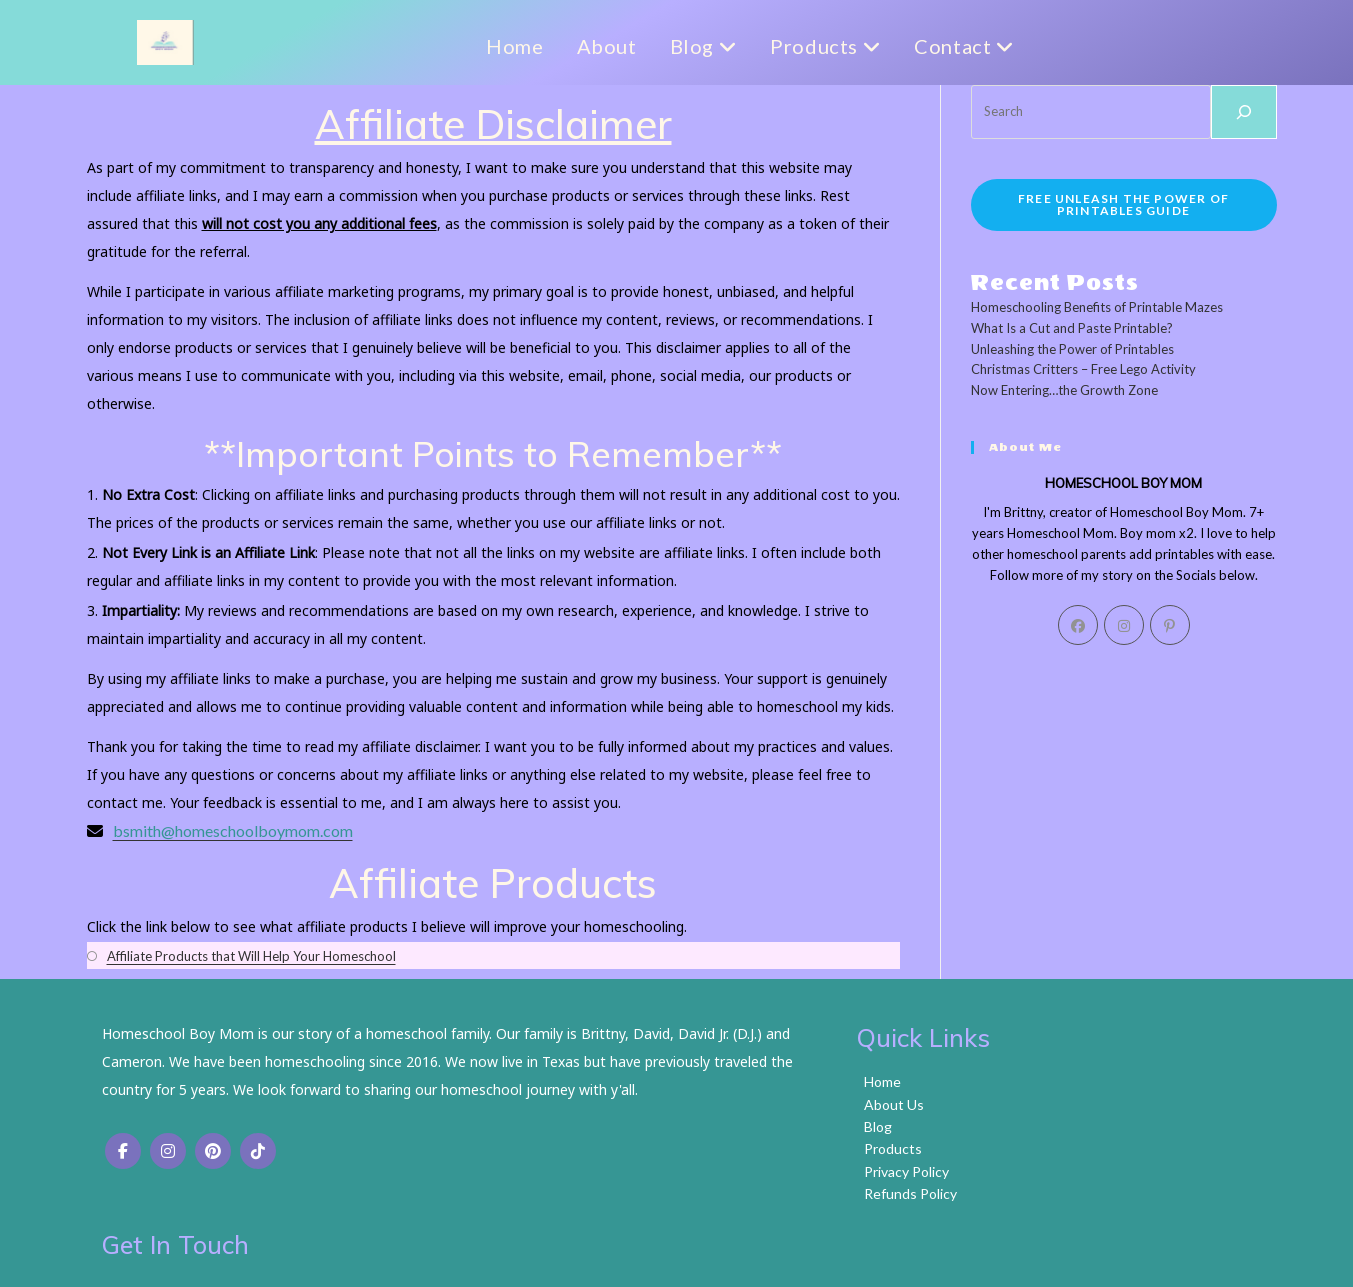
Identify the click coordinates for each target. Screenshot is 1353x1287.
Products (810, 46)
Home (499, 46)
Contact (949, 46)
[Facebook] (1078, 625)
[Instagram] (1124, 625)
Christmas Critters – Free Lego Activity (1083, 369)
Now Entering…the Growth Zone (1064, 390)
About (591, 46)
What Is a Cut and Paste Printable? (1072, 328)
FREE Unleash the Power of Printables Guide (1123, 204)
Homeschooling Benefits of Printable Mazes (1097, 307)
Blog (688, 46)
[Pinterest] (1170, 625)
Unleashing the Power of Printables (1072, 349)
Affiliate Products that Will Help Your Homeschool (251, 956)
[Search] (1244, 112)
